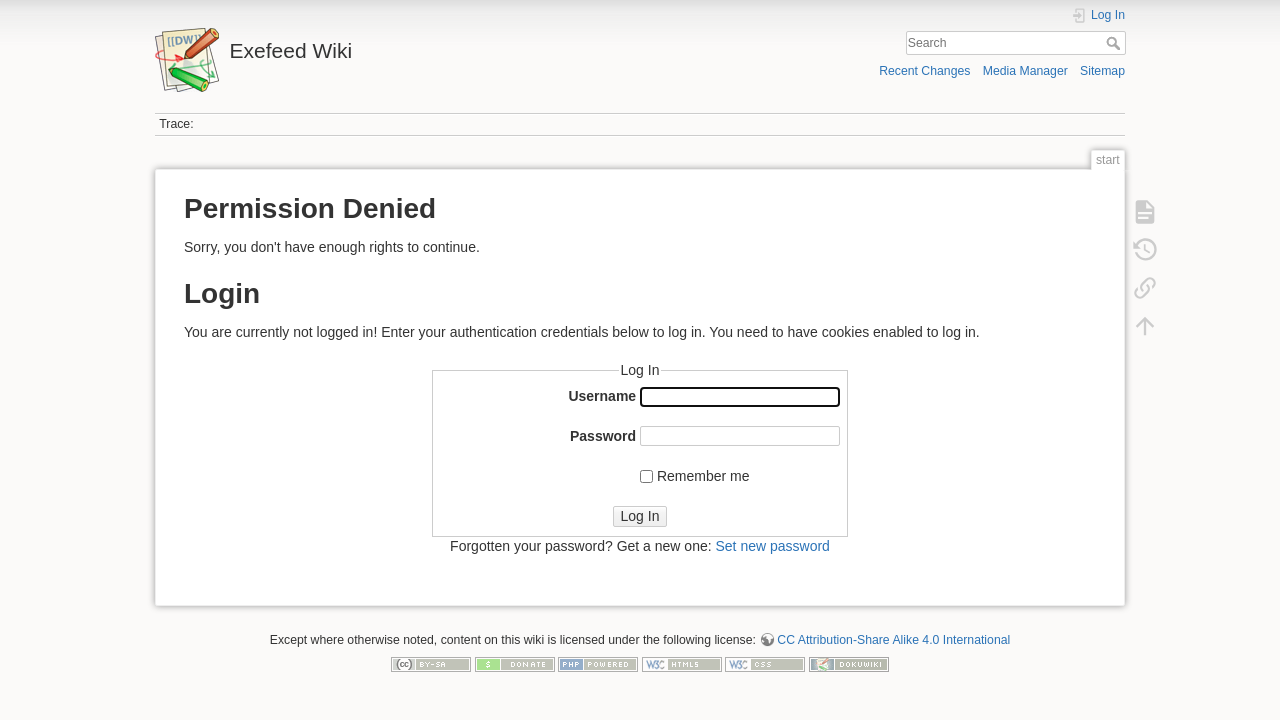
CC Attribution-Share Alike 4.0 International (893, 640)
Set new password (772, 546)
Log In (640, 516)
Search (1115, 43)
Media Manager (1025, 71)
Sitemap (1102, 71)
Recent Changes (924, 71)
